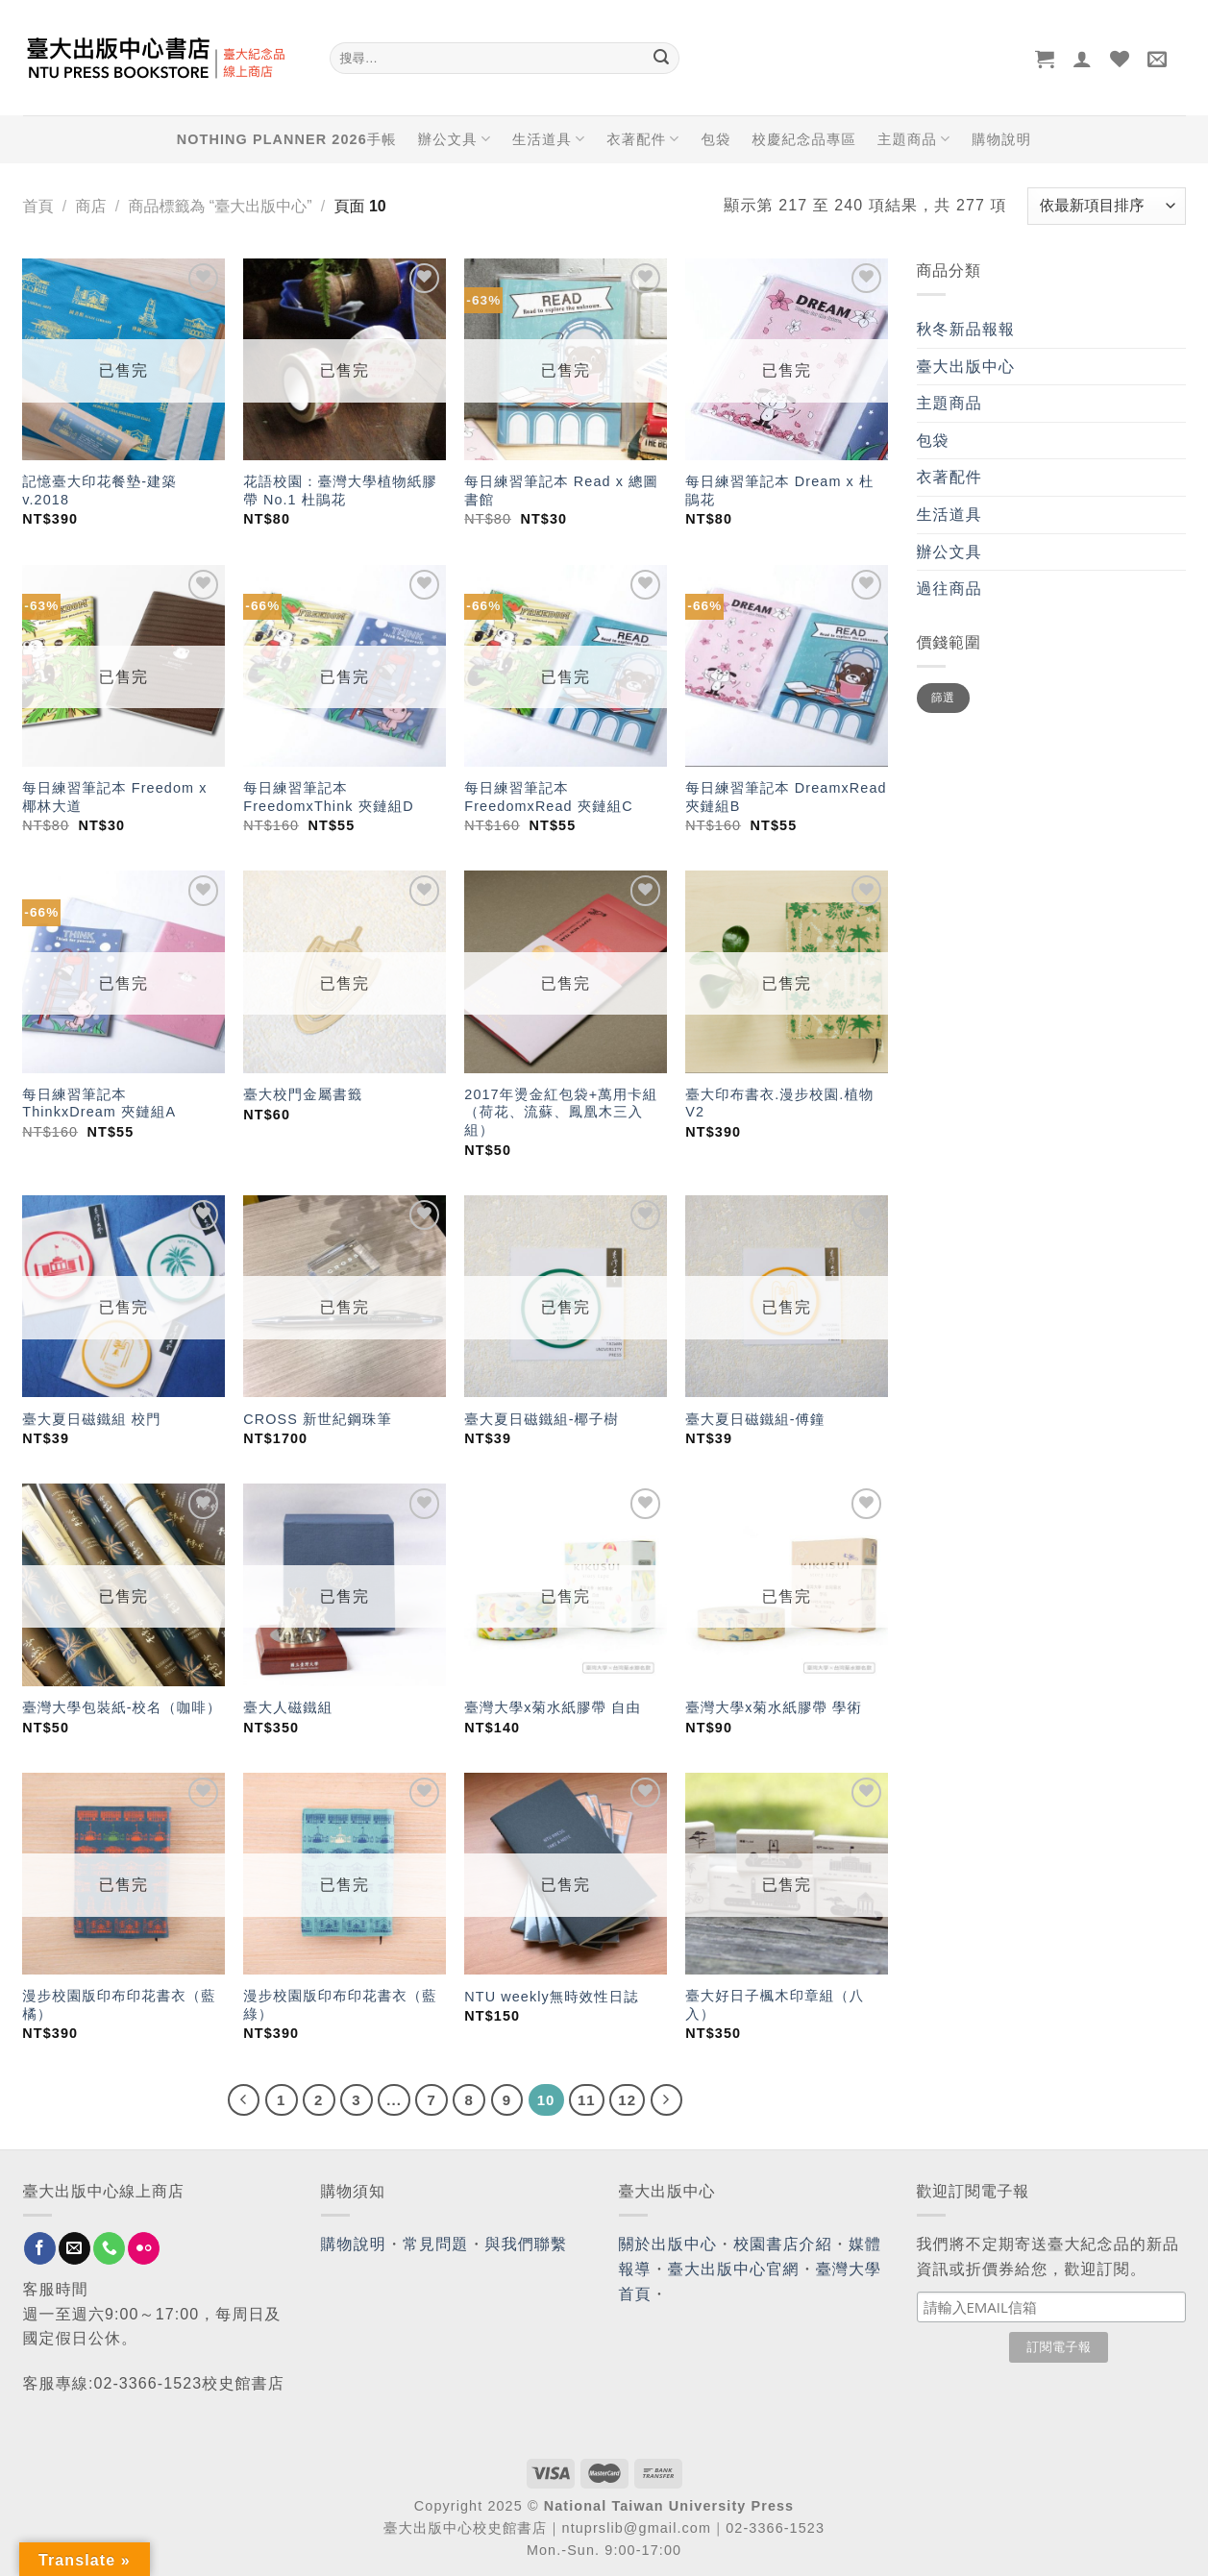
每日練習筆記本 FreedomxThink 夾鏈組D (328, 797)
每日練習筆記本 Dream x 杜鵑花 (779, 490)
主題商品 (913, 139)
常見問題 (435, 2244)
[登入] (1082, 58)
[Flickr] (144, 2248)
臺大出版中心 (966, 366)
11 (587, 2100)
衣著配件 (642, 139)
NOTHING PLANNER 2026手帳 (287, 139)
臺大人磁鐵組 (288, 1707)
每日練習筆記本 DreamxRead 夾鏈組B (785, 797)
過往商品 (949, 588)
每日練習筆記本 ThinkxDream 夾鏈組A (99, 1103)
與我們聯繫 (526, 2244)
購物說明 (1001, 139)
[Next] (667, 2100)
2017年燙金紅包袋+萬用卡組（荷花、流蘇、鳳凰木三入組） (560, 1112)
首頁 (38, 206)
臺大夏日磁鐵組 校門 (91, 1419)
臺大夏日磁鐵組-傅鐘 (755, 1419)
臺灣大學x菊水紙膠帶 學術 (776, 1707)
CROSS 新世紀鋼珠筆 (317, 1419)
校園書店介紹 (782, 2244)
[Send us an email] (74, 2248)
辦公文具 (454, 139)
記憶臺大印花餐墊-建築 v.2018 (99, 490)
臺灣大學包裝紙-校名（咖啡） (121, 1707)
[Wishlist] (1120, 58)
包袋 (716, 139)
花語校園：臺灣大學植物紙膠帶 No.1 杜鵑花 (339, 490)
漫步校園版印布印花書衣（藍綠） (339, 2005)
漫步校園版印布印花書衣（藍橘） (118, 2005)
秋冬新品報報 (966, 329)
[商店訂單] (1106, 206)
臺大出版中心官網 (734, 2269)
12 (627, 2100)
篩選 (943, 697)
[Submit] (662, 58)
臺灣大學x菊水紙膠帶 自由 (552, 1707)
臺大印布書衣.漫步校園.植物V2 (779, 1103)
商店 (90, 206)
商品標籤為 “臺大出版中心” (219, 206)
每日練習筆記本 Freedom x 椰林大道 (114, 797)
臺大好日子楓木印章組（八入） (774, 2005)
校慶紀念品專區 (804, 139)
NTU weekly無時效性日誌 (551, 1996)
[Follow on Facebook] (40, 2248)
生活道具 (548, 139)
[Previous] (244, 2100)
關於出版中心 (668, 2244)
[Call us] (109, 2248)
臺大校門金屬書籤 (302, 1094)
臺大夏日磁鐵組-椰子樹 (541, 1419)
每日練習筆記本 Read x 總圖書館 (561, 490)
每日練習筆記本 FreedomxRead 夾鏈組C (548, 797)
